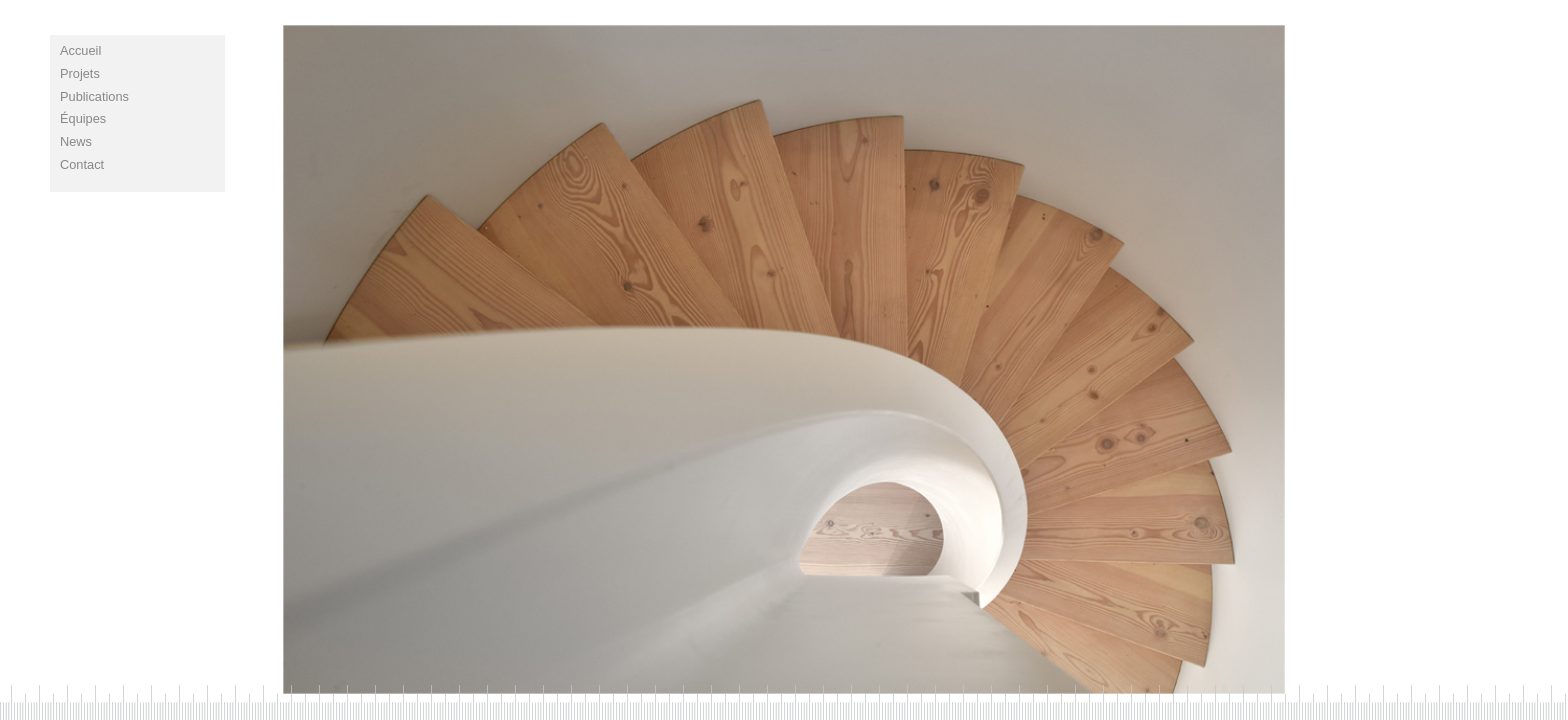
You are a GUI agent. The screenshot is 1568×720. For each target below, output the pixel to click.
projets (80, 73)
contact (82, 164)
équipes (83, 118)
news (76, 141)
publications (94, 96)
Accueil (80, 50)
